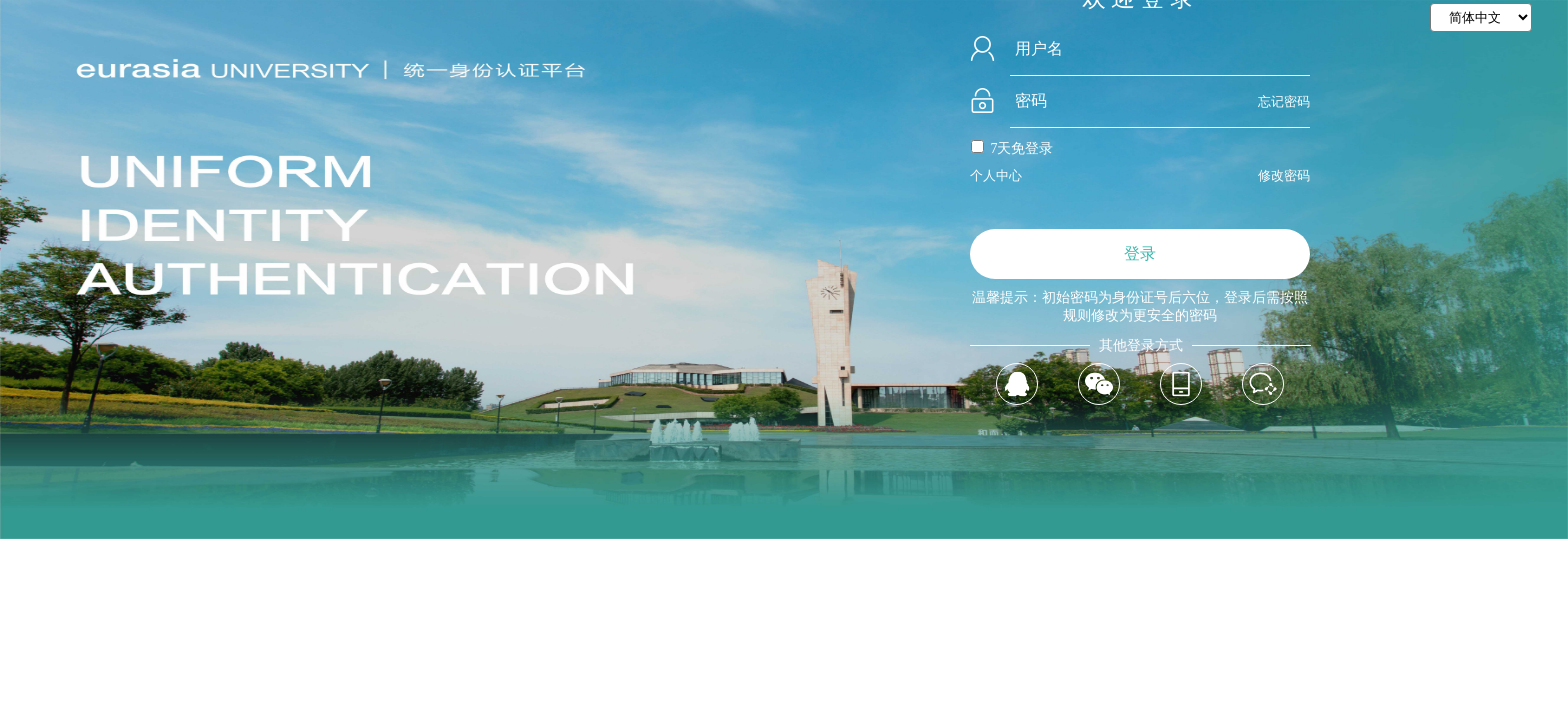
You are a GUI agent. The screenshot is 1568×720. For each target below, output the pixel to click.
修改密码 (1284, 175)
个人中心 (996, 175)
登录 (1140, 253)
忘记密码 (1284, 101)
